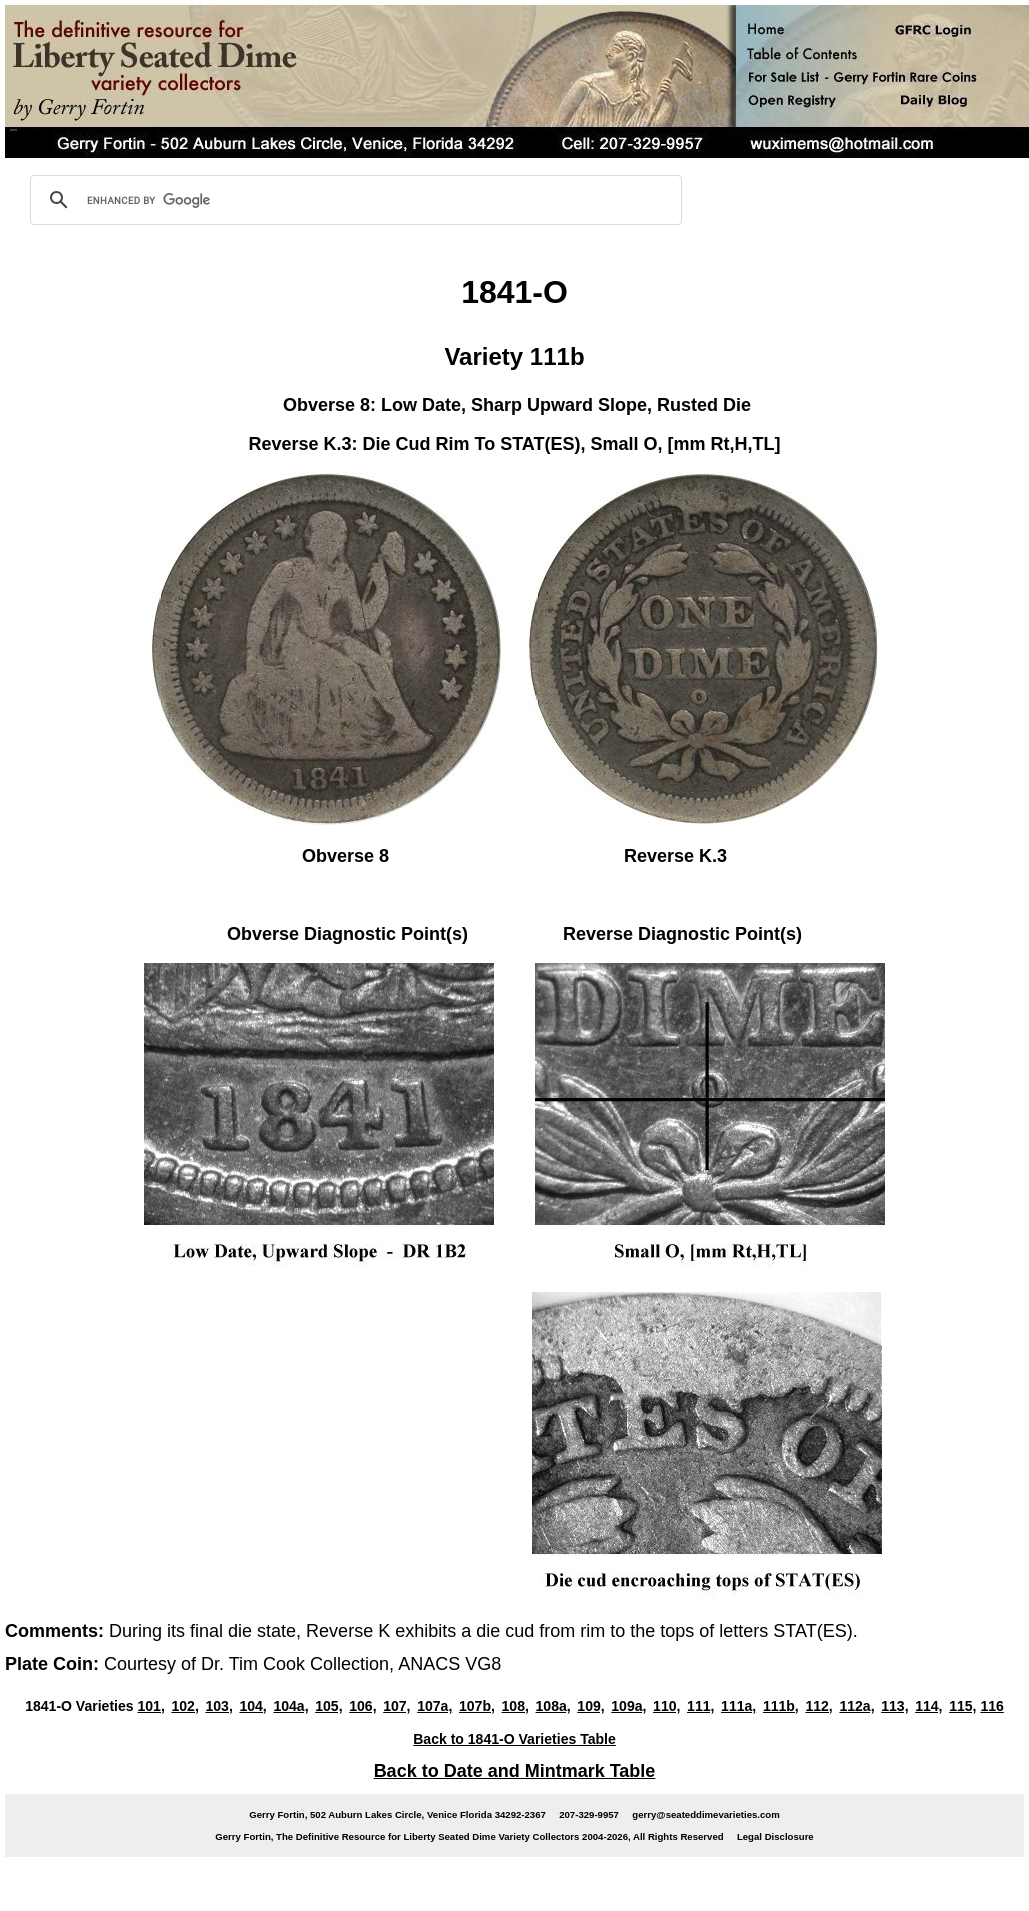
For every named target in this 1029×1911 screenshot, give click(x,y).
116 (991, 1706)
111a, (738, 1706)
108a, (553, 1706)
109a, (628, 1706)
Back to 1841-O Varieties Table (514, 1739)
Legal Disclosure (775, 1836)
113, (894, 1706)
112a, (856, 1706)
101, (151, 1706)
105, (328, 1706)
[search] (353, 200)
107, (396, 1706)
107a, (434, 1706)
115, (962, 1706)
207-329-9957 (589, 1814)
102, (184, 1706)
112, (818, 1706)
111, (700, 1706)
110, (666, 1706)
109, (590, 1706)
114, (928, 1706)
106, (362, 1706)
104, (252, 1706)
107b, (477, 1706)
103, (218, 1706)
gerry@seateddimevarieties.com (705, 1814)
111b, (781, 1706)
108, (515, 1706)
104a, (290, 1706)
